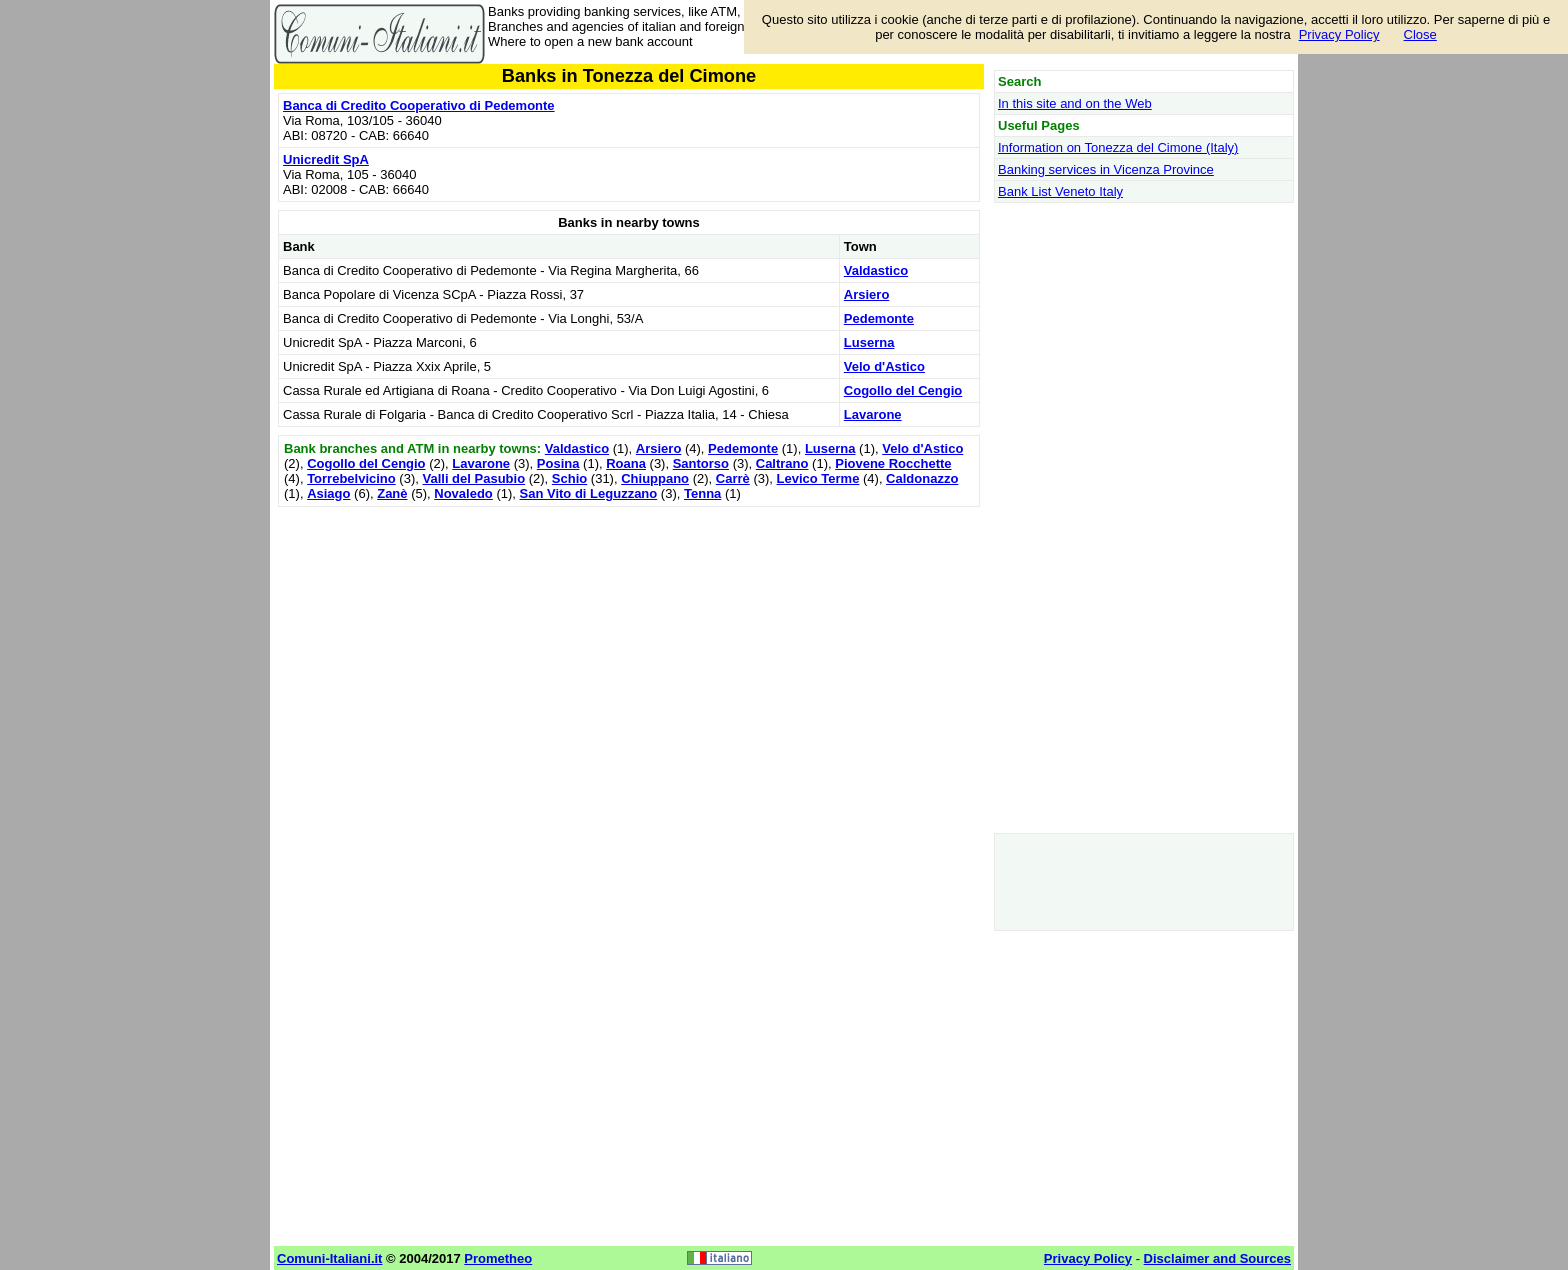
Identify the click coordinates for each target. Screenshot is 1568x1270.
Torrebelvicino (351, 478)
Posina (558, 463)
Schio (569, 478)
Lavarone (873, 414)
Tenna (702, 493)
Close (1420, 34)
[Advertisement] (629, 652)
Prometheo (498, 1258)
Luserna (869, 342)
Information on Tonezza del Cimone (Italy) (1118, 147)
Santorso (701, 463)
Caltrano (782, 463)
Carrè (733, 478)
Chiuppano (655, 478)
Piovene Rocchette (893, 463)
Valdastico (876, 270)
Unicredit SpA (326, 159)
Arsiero (867, 294)
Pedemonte (879, 318)
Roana (626, 463)
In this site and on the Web (1075, 103)
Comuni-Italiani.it (329, 1258)
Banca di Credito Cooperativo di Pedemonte (419, 105)
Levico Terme (818, 478)
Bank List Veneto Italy (1060, 191)
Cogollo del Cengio (903, 390)
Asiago (328, 493)
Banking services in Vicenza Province (1106, 169)
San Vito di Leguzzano (589, 493)
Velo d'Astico (884, 366)
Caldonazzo (922, 478)
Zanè (392, 493)
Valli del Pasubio (473, 478)
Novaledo (463, 493)
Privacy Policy (1339, 34)
